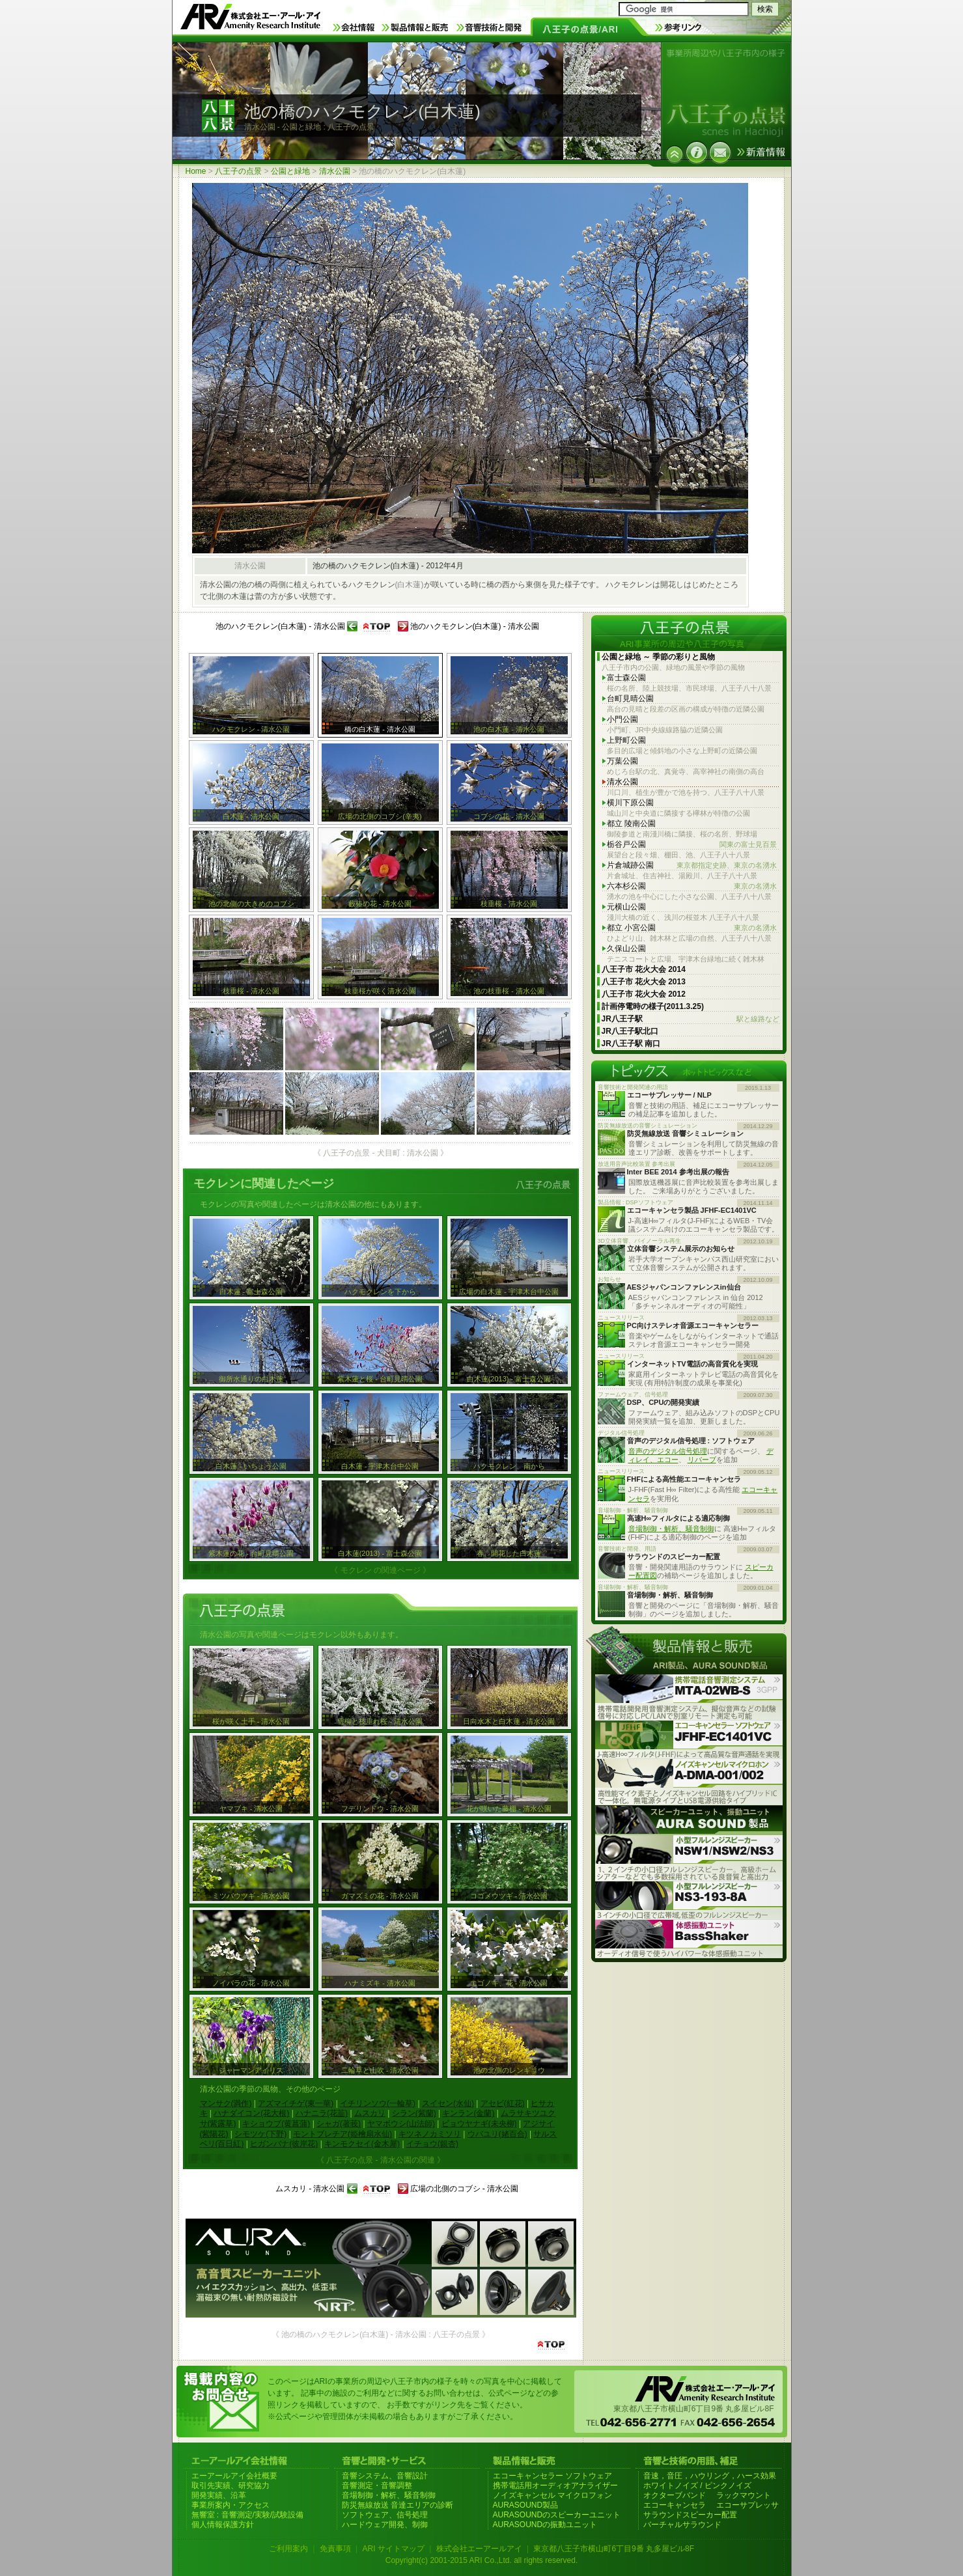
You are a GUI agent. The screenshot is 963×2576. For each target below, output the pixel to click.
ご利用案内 (288, 2548)
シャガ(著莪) (338, 2123)
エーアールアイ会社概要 (234, 2475)
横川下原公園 (630, 802)
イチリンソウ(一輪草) (377, 2103)
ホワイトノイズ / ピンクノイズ (697, 2485)
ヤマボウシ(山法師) (401, 2123)
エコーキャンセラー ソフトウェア (552, 2475)
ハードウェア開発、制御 (385, 2524)
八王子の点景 (238, 171)
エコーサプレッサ (747, 2505)
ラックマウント (743, 2495)
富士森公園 (626, 677)
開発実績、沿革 (218, 2495)
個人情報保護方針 (222, 2524)
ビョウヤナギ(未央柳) (479, 2123)
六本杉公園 (692, 886)
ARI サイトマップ (393, 2548)
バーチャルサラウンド (682, 2524)
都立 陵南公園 (631, 823)
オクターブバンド (674, 2495)
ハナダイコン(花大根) (251, 2113)
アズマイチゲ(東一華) (295, 2103)
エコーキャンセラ (674, 2505)
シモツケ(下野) (260, 2134)
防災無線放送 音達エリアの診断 (397, 2505)
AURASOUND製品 (526, 2505)
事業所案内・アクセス (230, 2505)
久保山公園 (626, 948)
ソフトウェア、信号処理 (385, 2514)
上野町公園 (626, 740)
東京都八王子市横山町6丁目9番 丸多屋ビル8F (613, 2548)
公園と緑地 (290, 171)
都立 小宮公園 (692, 928)
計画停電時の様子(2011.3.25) (653, 1006)
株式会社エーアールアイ (479, 2548)
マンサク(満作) (226, 2103)
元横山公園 (626, 906)
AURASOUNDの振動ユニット (545, 2524)
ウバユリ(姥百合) (497, 2134)
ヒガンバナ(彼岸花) (284, 2143)
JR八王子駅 (690, 1019)
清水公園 (334, 171)
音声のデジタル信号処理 (667, 1451)
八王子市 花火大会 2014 (644, 969)
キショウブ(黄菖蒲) (276, 2123)
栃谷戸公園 (692, 844)
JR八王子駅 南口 (631, 1043)
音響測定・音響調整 (377, 2485)
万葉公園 (622, 761)
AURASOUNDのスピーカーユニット (557, 2514)
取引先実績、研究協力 (230, 2485)
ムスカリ (369, 2113)
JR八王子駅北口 (630, 1031)
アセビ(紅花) (503, 2103)
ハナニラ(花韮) (322, 2113)
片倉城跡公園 (692, 865)
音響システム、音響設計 (385, 2475)
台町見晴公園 (630, 698)
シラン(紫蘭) (414, 2113)
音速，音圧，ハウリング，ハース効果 (709, 2475)
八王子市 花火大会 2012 (644, 994)
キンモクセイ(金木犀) (362, 2143)
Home (196, 171)
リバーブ (702, 1459)
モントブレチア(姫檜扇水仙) (342, 2134)
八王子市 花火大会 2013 (644, 981)
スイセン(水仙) (448, 2103)
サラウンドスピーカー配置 (690, 2514)
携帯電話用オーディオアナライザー (555, 2485)
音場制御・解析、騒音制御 (671, 1528)
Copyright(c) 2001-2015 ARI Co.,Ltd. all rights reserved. (481, 2560)
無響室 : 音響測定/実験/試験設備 (247, 2514)
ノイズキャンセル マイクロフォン (552, 2495)
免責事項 (335, 2548)
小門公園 (622, 719)
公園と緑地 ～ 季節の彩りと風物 (659, 656)
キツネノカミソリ (429, 2134)
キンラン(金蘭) (468, 2113)
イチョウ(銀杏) (432, 2143)
